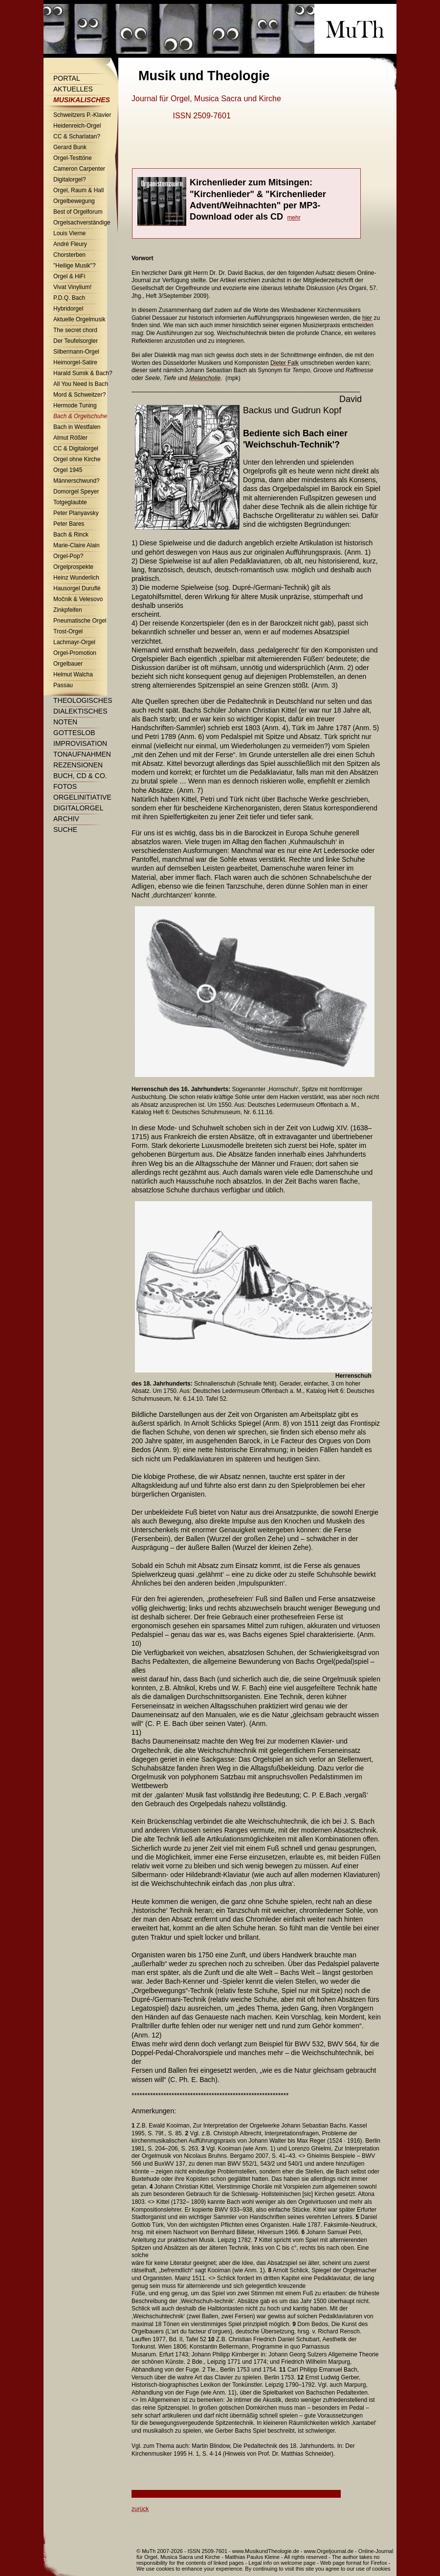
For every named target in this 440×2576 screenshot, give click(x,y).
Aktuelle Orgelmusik (79, 319)
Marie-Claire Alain (76, 545)
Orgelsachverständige (81, 222)
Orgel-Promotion (74, 653)
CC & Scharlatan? (76, 136)
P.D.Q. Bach (69, 297)
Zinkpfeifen (67, 609)
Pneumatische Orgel (80, 620)
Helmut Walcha (73, 674)
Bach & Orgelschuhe (80, 416)
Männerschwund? (76, 480)
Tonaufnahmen (82, 754)
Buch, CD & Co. (80, 776)
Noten (65, 722)
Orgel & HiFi (69, 276)
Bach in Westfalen (77, 427)
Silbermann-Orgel (76, 351)
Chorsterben (69, 254)
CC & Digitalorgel (75, 448)
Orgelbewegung (74, 201)
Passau (63, 685)
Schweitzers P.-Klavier (82, 115)
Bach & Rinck (70, 534)
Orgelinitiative (82, 797)
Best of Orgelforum (78, 211)
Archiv (66, 819)
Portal (66, 78)
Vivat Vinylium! (72, 287)
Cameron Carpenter (79, 168)
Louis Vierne (69, 233)
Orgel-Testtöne (72, 158)
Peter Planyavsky (76, 513)
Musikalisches (81, 100)
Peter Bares (68, 523)
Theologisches (82, 700)
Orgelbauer (68, 663)
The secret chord (75, 330)
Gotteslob (74, 733)
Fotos (65, 786)
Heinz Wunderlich (76, 577)
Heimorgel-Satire (75, 362)
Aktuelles (73, 89)
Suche (65, 829)
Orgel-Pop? (68, 556)
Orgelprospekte (73, 566)
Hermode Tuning (75, 405)
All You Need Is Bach (80, 384)
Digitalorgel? (69, 179)
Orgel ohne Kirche (77, 459)
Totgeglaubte (70, 502)
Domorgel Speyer (76, 491)
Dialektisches (80, 711)
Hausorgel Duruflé (77, 588)
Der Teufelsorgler (75, 340)
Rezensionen (78, 765)
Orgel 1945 (67, 470)
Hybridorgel (68, 308)
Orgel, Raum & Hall (78, 190)
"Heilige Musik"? (74, 265)
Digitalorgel (78, 808)
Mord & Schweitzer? (79, 394)
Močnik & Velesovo (78, 599)
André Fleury (70, 244)
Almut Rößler (70, 437)
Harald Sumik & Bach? (82, 373)
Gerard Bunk (70, 147)
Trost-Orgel (68, 631)
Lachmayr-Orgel (74, 642)
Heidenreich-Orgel (77, 125)
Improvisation (80, 743)
